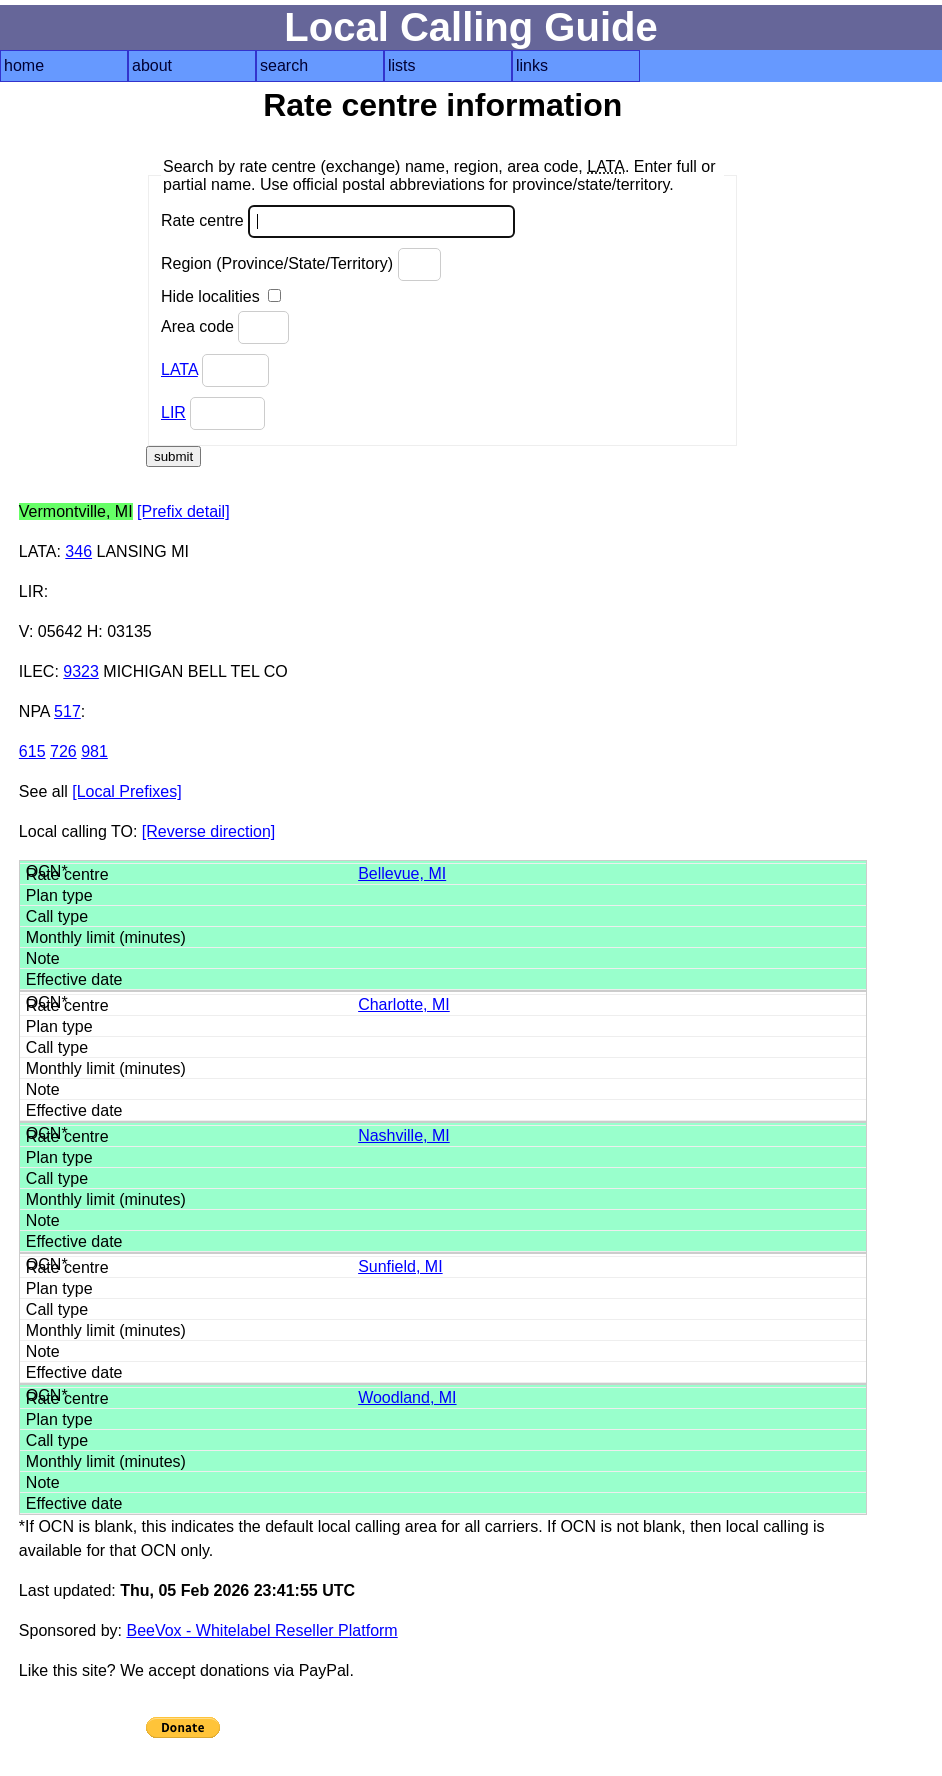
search (284, 65)
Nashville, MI (404, 1135)
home (24, 65)
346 (78, 551)
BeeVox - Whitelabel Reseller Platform (261, 1630)
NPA (34, 711)
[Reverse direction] (208, 831)
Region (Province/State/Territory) (301, 264)
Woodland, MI (407, 1397)
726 (63, 751)
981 (94, 751)
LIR (173, 412)
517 (67, 711)
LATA (179, 369)
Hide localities (221, 296)
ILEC (37, 671)
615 (32, 751)
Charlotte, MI (404, 1004)
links (532, 65)
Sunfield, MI (400, 1266)
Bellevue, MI (402, 873)
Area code (225, 327)
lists (402, 65)
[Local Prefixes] (126, 791)
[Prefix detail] (183, 511)
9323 (81, 671)
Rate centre (338, 221)
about (152, 65)
